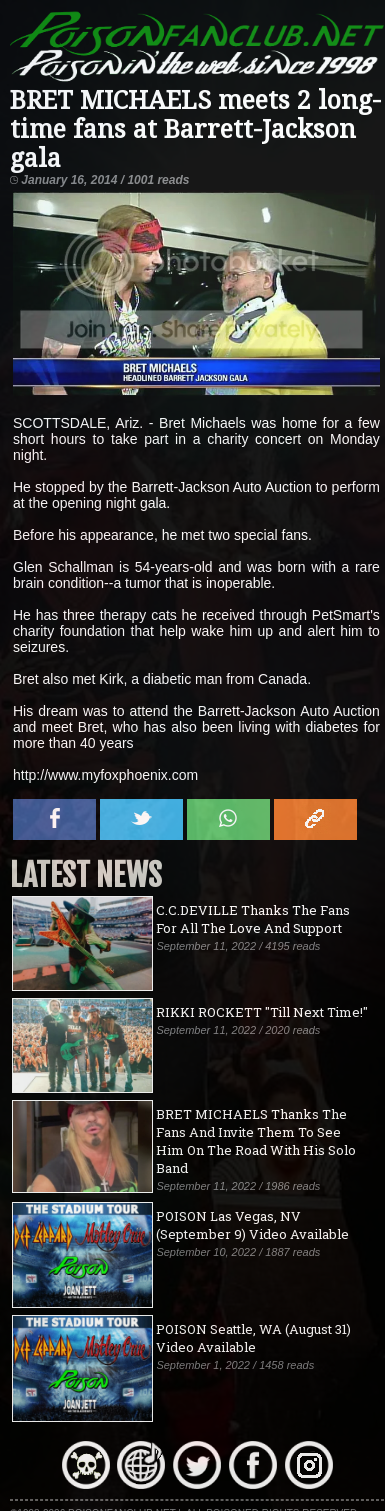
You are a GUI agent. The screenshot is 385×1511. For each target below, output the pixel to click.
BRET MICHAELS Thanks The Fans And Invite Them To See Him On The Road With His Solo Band (256, 1141)
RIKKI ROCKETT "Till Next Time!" (262, 1012)
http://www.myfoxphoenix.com (105, 775)
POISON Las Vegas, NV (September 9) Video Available (252, 1225)
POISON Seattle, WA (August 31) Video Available (253, 1338)
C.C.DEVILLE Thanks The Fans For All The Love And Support (253, 919)
